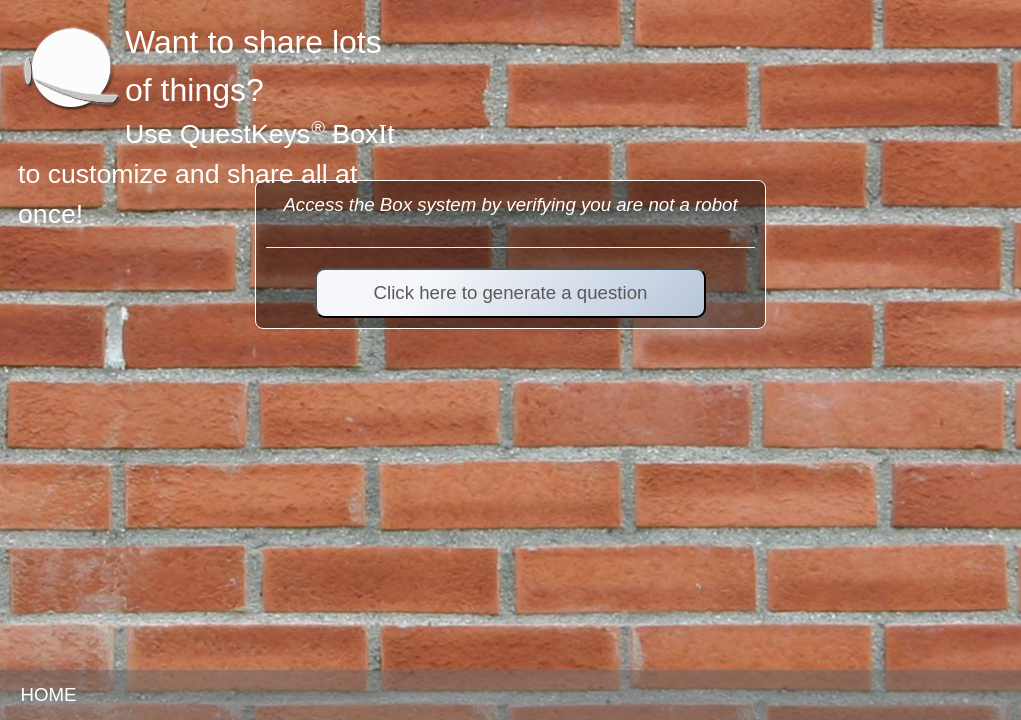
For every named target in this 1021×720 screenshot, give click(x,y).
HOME (48, 694)
